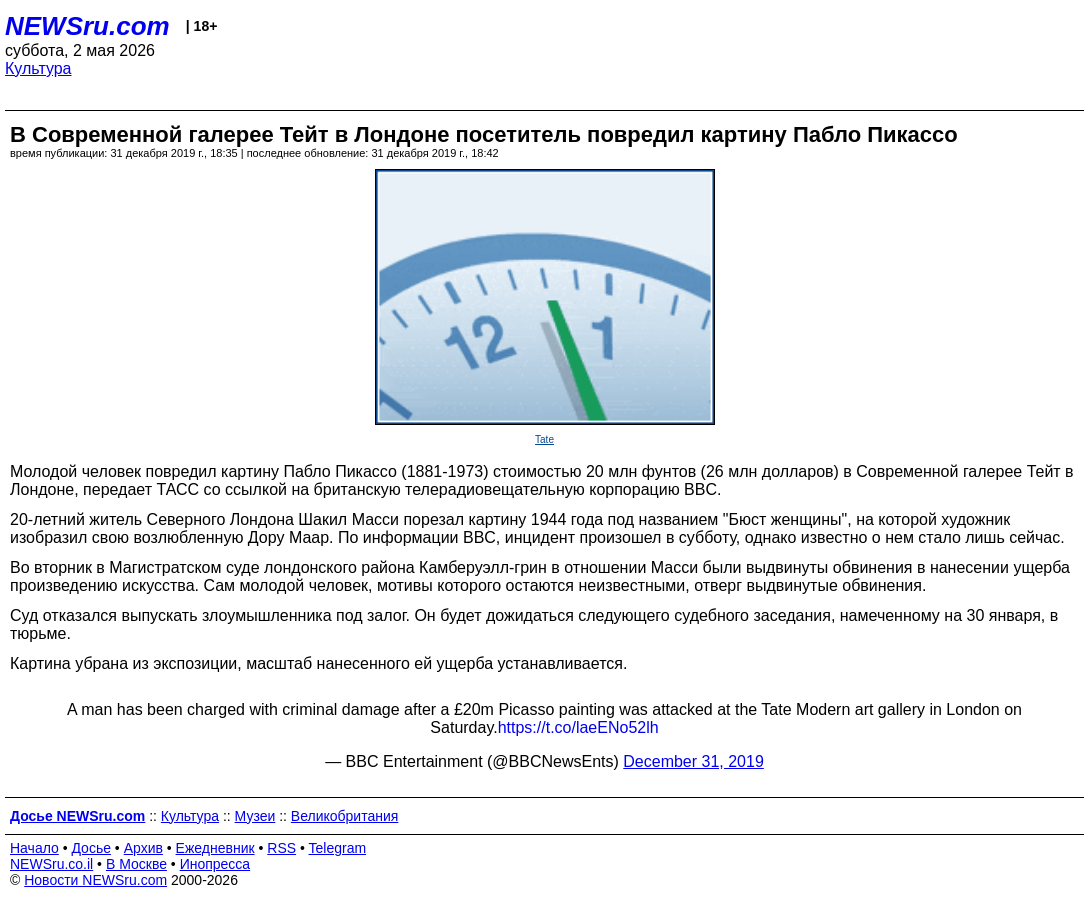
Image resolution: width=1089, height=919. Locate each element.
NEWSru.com (87, 26)
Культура (38, 68)
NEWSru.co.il (51, 864)
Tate (544, 439)
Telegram (338, 848)
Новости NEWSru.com (95, 880)
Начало (34, 848)
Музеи (255, 816)
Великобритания (345, 816)
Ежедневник (215, 848)
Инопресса (215, 864)
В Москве (136, 864)
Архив (143, 848)
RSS (281, 848)
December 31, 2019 (693, 761)
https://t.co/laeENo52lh (578, 727)
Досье (91, 848)
